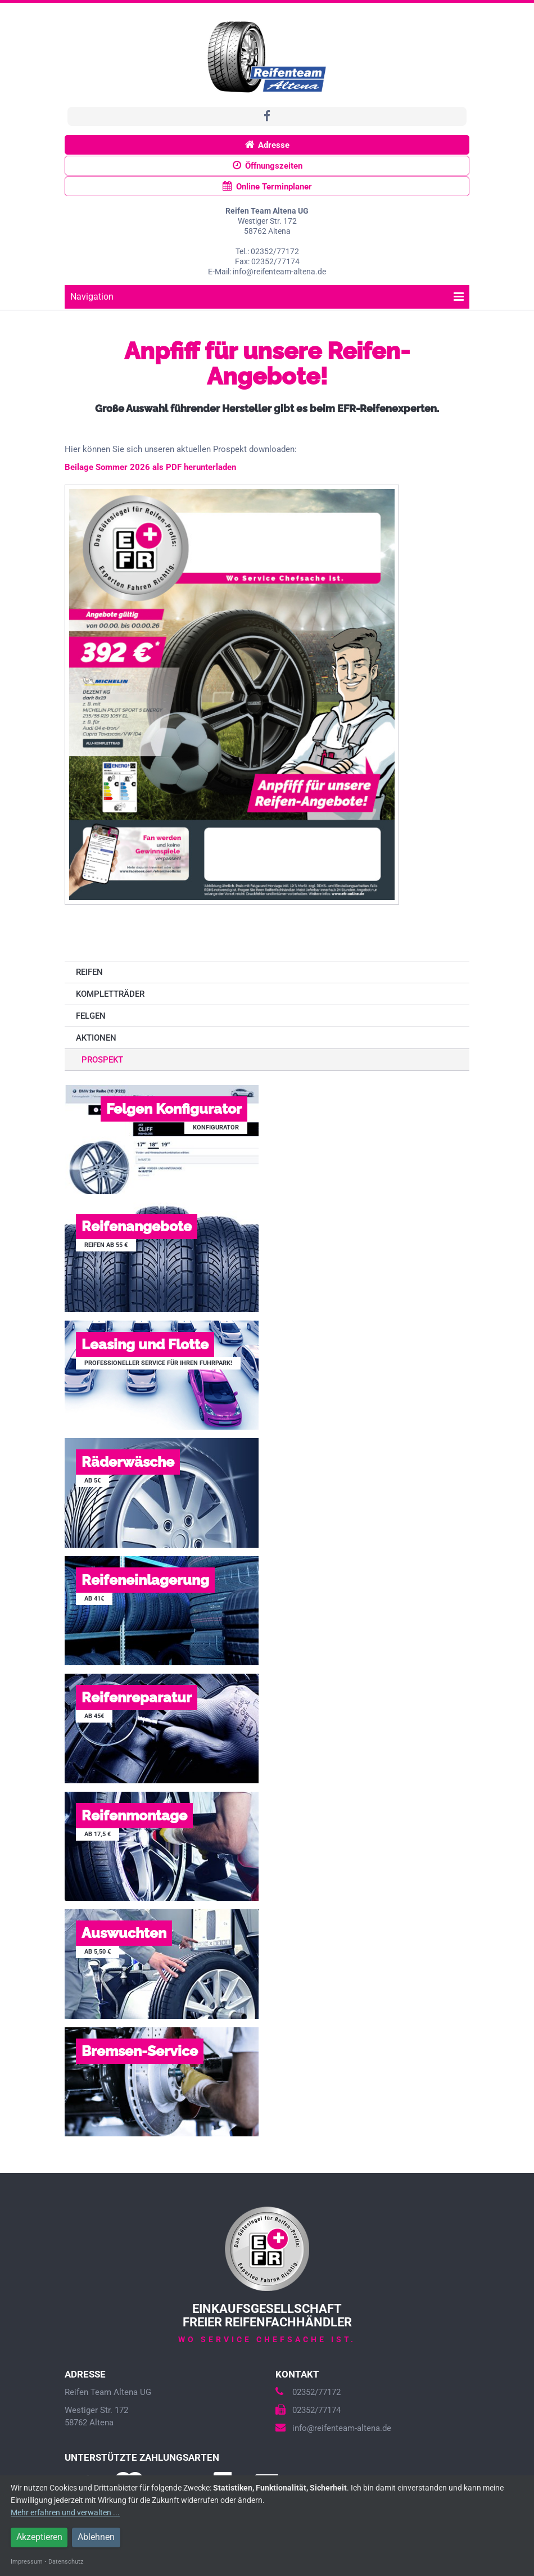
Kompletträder (110, 994)
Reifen (89, 972)
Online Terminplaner (267, 186)
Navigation (267, 296)
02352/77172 (308, 2392)
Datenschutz (65, 2561)
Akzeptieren (39, 2537)
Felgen (91, 1016)
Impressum (27, 2561)
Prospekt (102, 1060)
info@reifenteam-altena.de (333, 2428)
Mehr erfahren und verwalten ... (65, 2512)
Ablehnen (96, 2537)
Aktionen (96, 1038)
